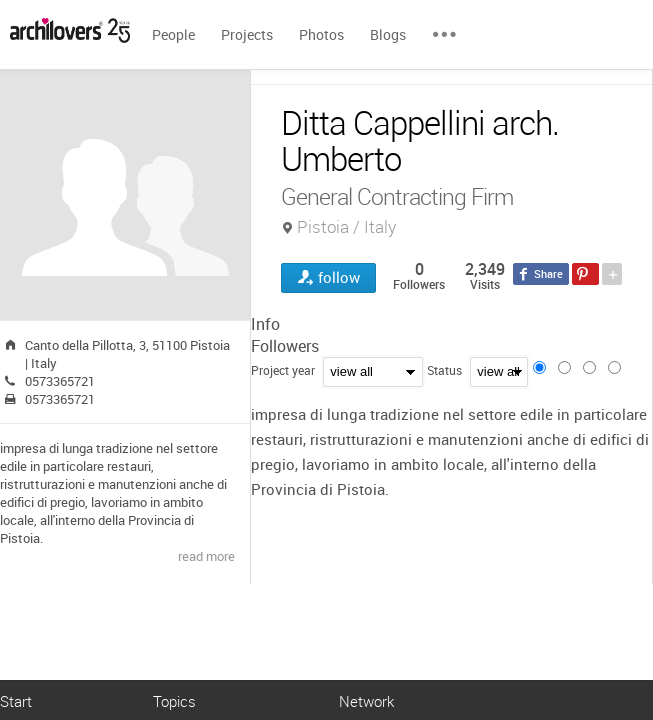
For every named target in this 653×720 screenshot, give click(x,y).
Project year (283, 370)
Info (265, 324)
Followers (285, 346)
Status (444, 370)
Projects (247, 34)
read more (206, 556)
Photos (321, 34)
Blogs (388, 34)
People (173, 34)
